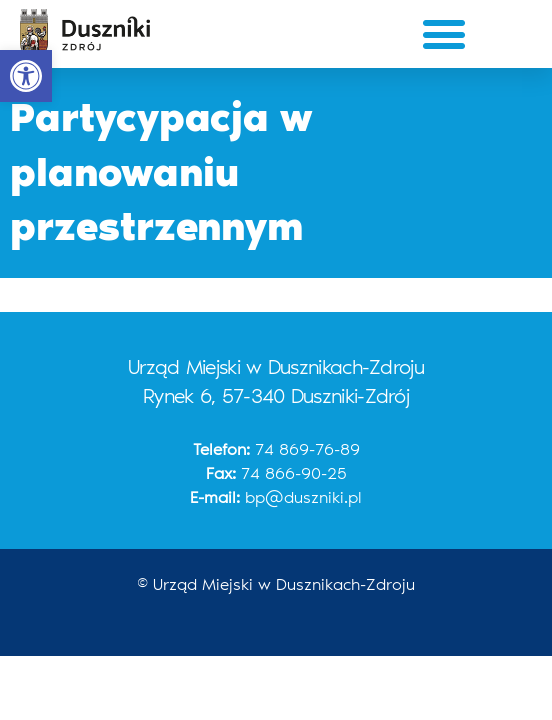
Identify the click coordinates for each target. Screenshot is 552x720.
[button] (26, 76)
